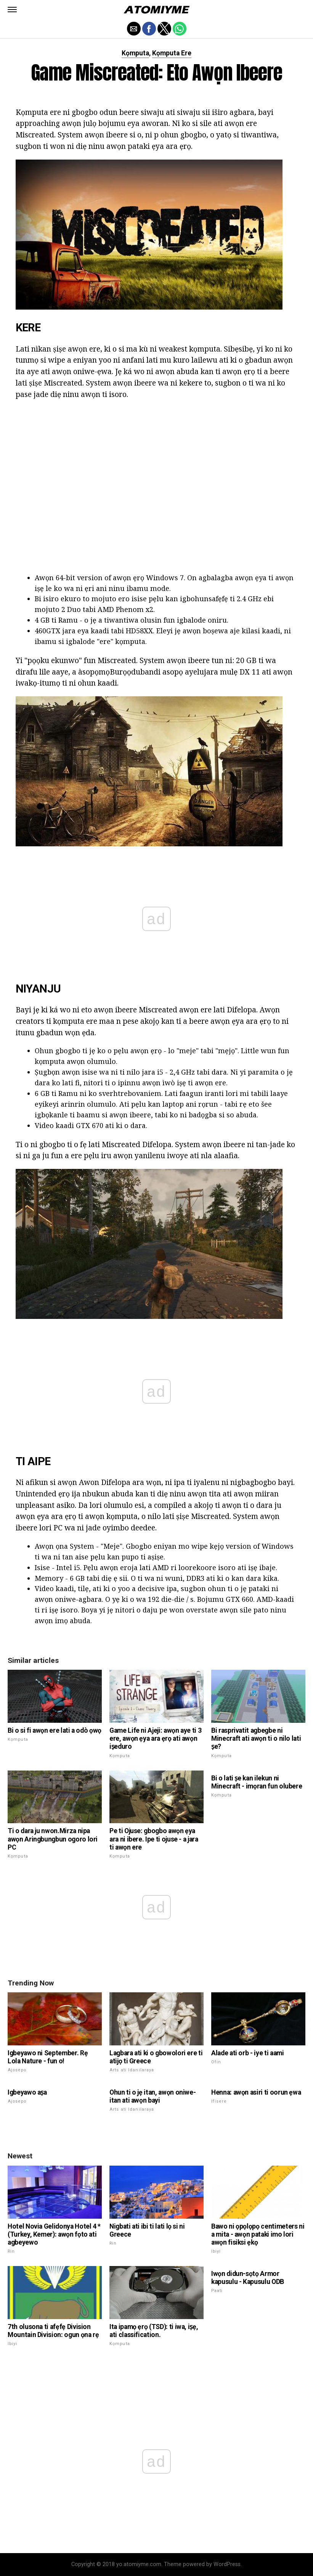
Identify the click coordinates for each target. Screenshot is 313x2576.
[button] (12, 9)
